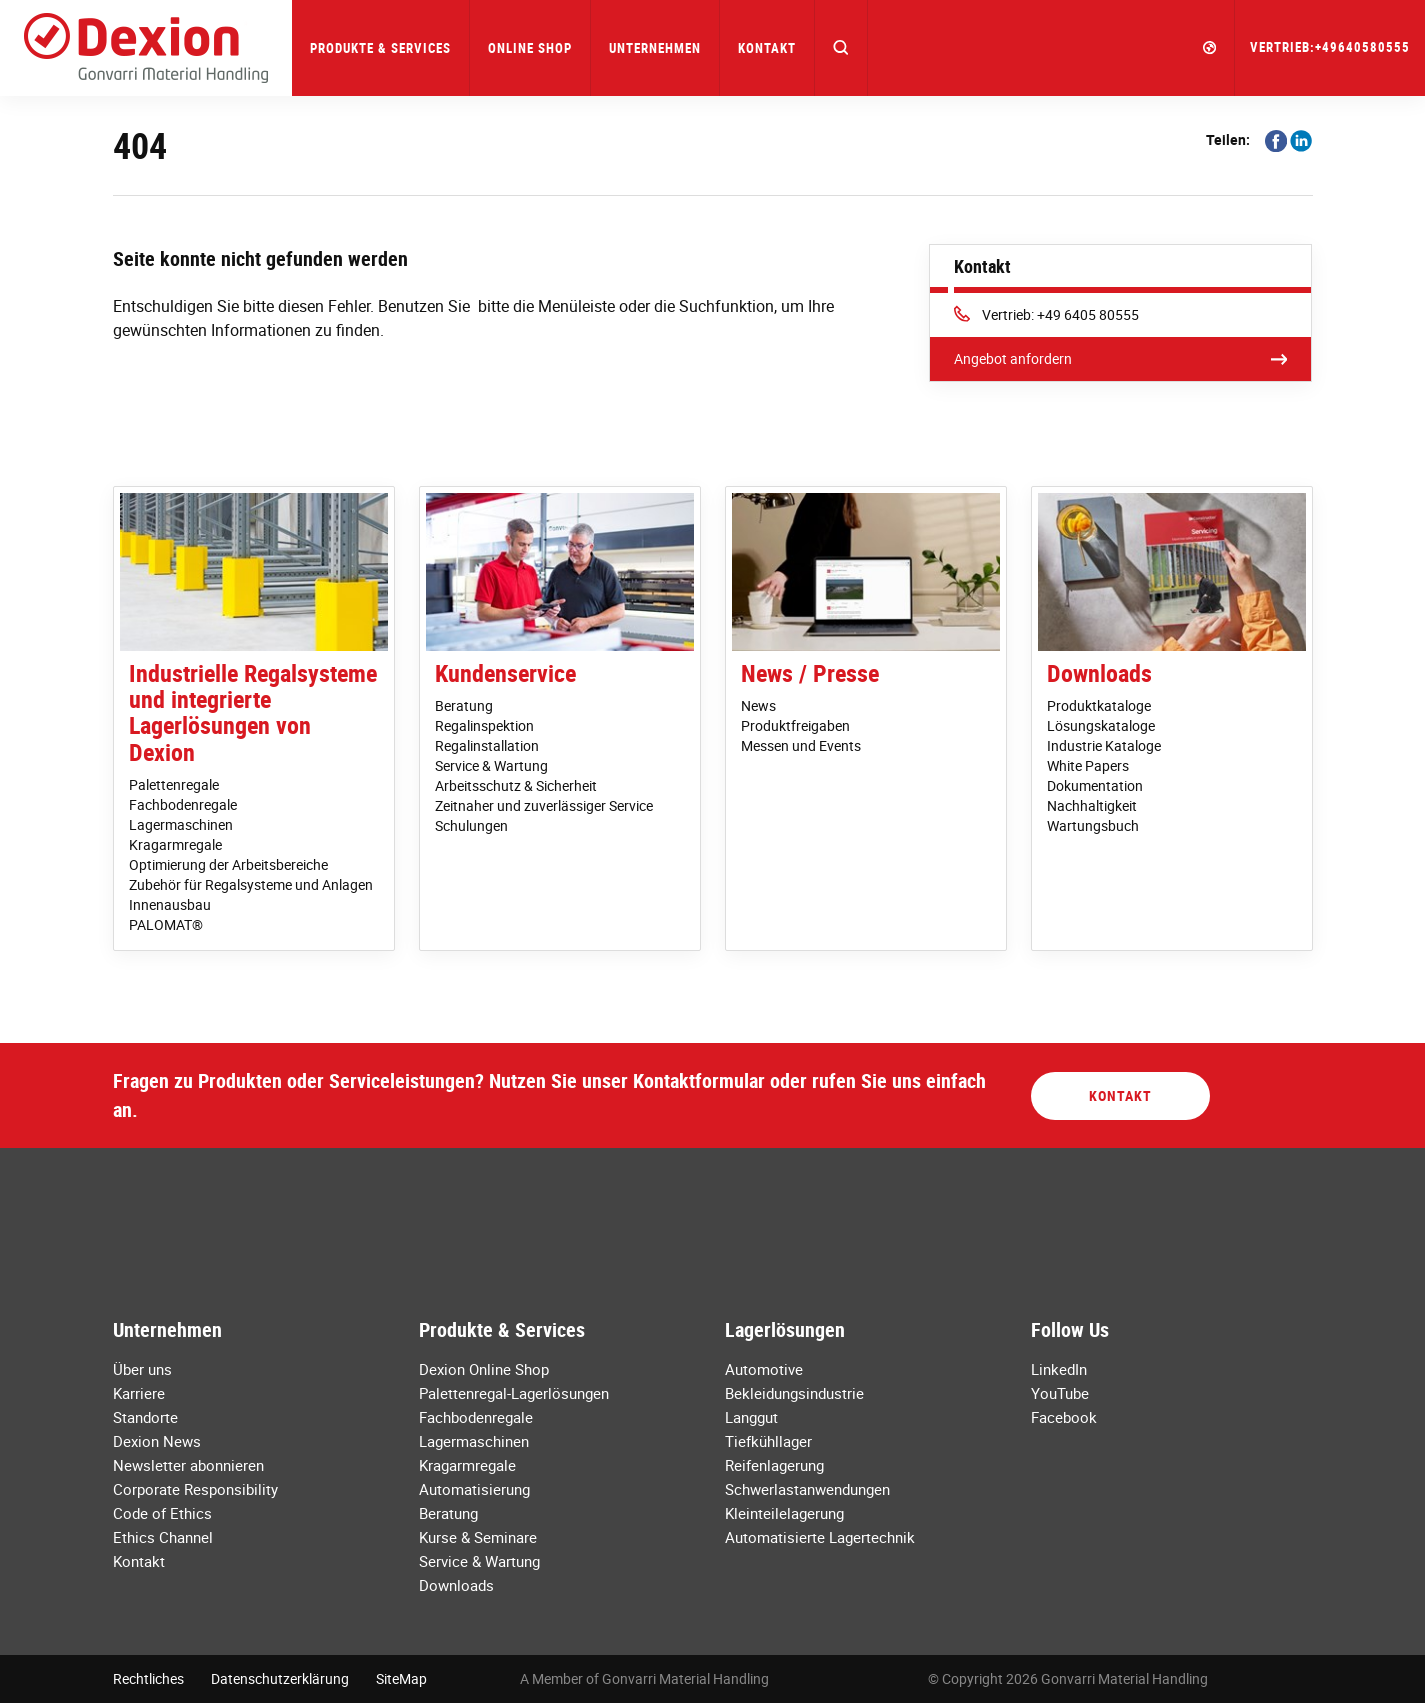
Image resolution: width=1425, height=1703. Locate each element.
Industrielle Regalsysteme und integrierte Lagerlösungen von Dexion (253, 712)
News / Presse (810, 673)
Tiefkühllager (768, 1441)
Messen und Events (801, 745)
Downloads (1099, 673)
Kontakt (767, 48)
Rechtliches (148, 1678)
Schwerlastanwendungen (807, 1489)
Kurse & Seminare (478, 1537)
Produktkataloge (1099, 705)
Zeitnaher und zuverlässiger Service (544, 805)
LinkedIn (1059, 1369)
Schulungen (471, 825)
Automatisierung (474, 1489)
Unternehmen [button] (655, 48)
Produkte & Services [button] (380, 48)
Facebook (1064, 1417)
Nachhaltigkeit (1092, 805)
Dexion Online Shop (484, 1369)
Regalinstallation (487, 745)
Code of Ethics (162, 1513)
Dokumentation (1095, 785)
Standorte (145, 1417)
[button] (841, 48)
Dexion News (157, 1441)
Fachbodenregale (183, 804)
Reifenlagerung (774, 1465)
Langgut (751, 1417)
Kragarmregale (175, 844)
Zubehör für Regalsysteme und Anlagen (251, 884)
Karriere (139, 1393)
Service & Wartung (491, 765)
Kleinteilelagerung (784, 1513)
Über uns (142, 1369)
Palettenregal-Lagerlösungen (514, 1393)
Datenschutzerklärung (280, 1678)
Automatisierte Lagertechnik (820, 1537)
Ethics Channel (163, 1537)
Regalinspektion (484, 725)
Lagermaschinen (181, 824)
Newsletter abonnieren (188, 1465)
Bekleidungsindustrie (794, 1393)
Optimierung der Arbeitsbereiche (228, 864)
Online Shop (530, 48)
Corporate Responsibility (195, 1489)
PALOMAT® (166, 924)
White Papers (1088, 765)
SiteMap (401, 1678)
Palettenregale (174, 784)
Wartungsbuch (1093, 825)
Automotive (764, 1369)
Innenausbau (170, 904)
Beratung (464, 705)
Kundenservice (505, 673)
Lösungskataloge (1101, 725)
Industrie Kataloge (1104, 745)
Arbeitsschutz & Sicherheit (516, 785)
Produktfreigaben (795, 725)
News (758, 705)
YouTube (1060, 1393)
